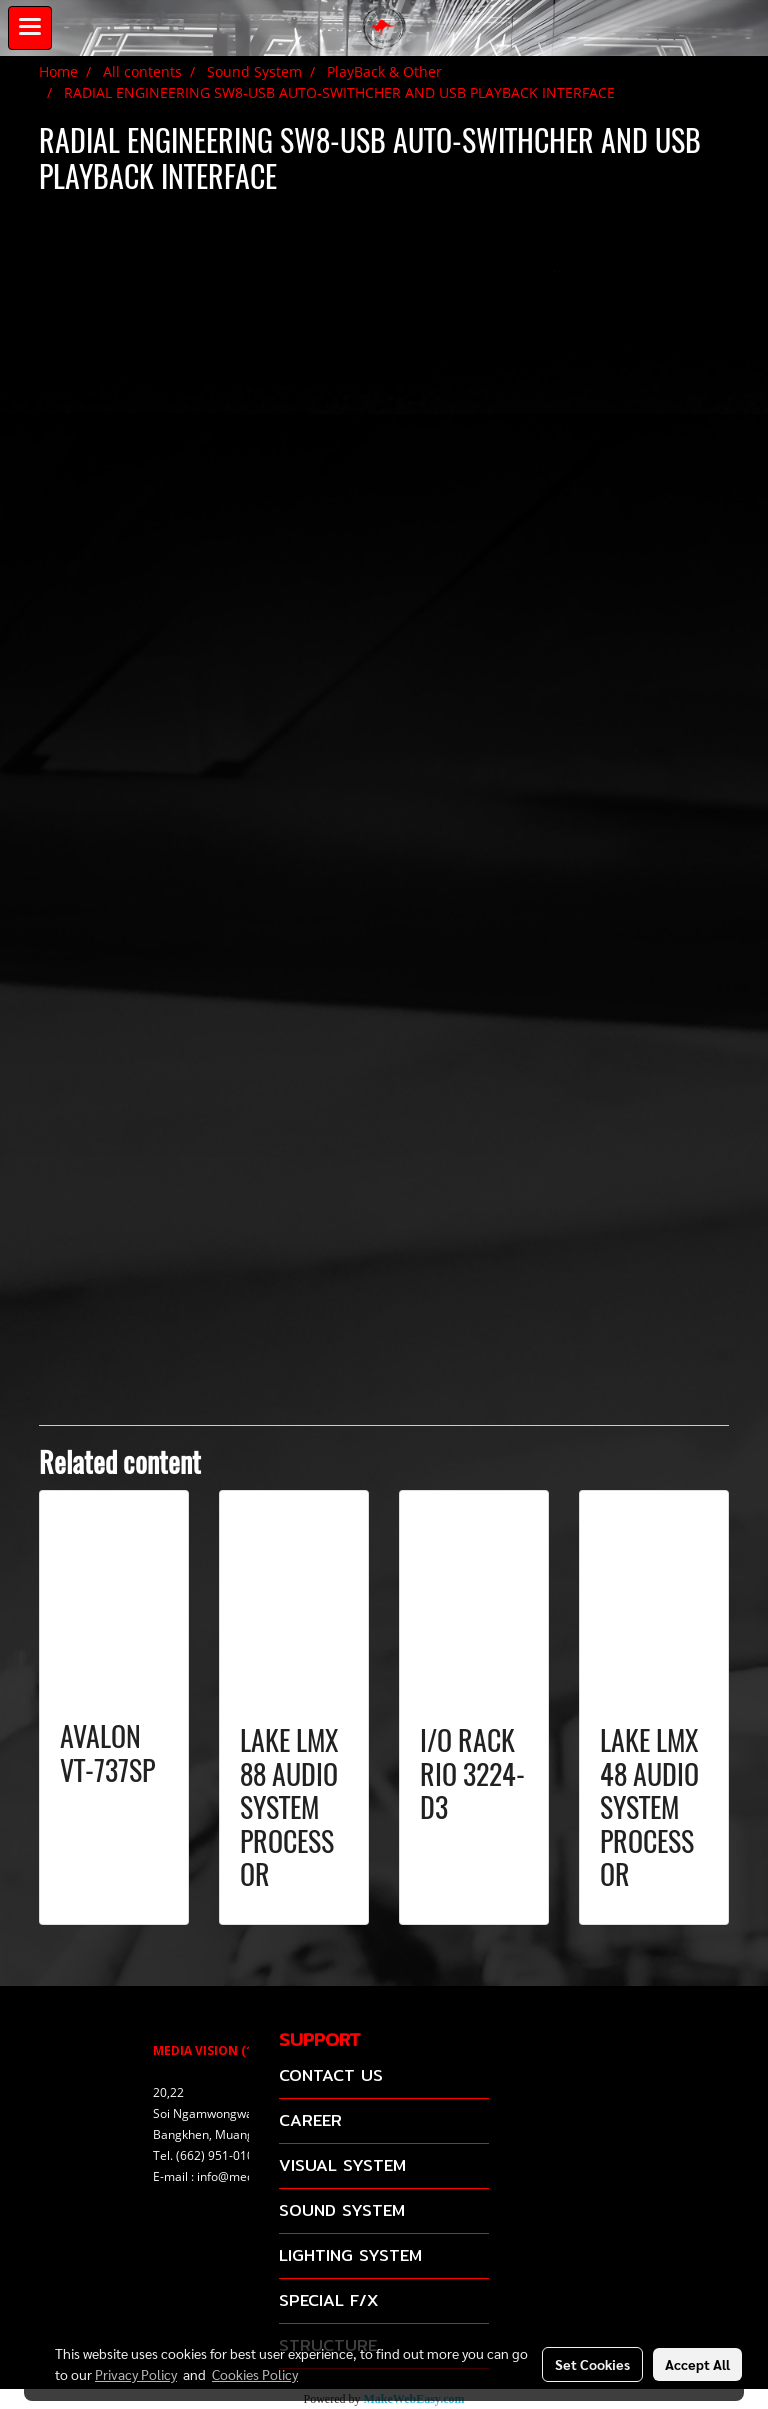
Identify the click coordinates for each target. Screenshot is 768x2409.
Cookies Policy (255, 2374)
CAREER (310, 2120)
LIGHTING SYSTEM (350, 2255)
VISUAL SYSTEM (342, 2165)
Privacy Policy (136, 2374)
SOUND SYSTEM (342, 2210)
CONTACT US (331, 2075)
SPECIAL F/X (328, 2300)
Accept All (697, 2364)
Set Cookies (592, 2364)
